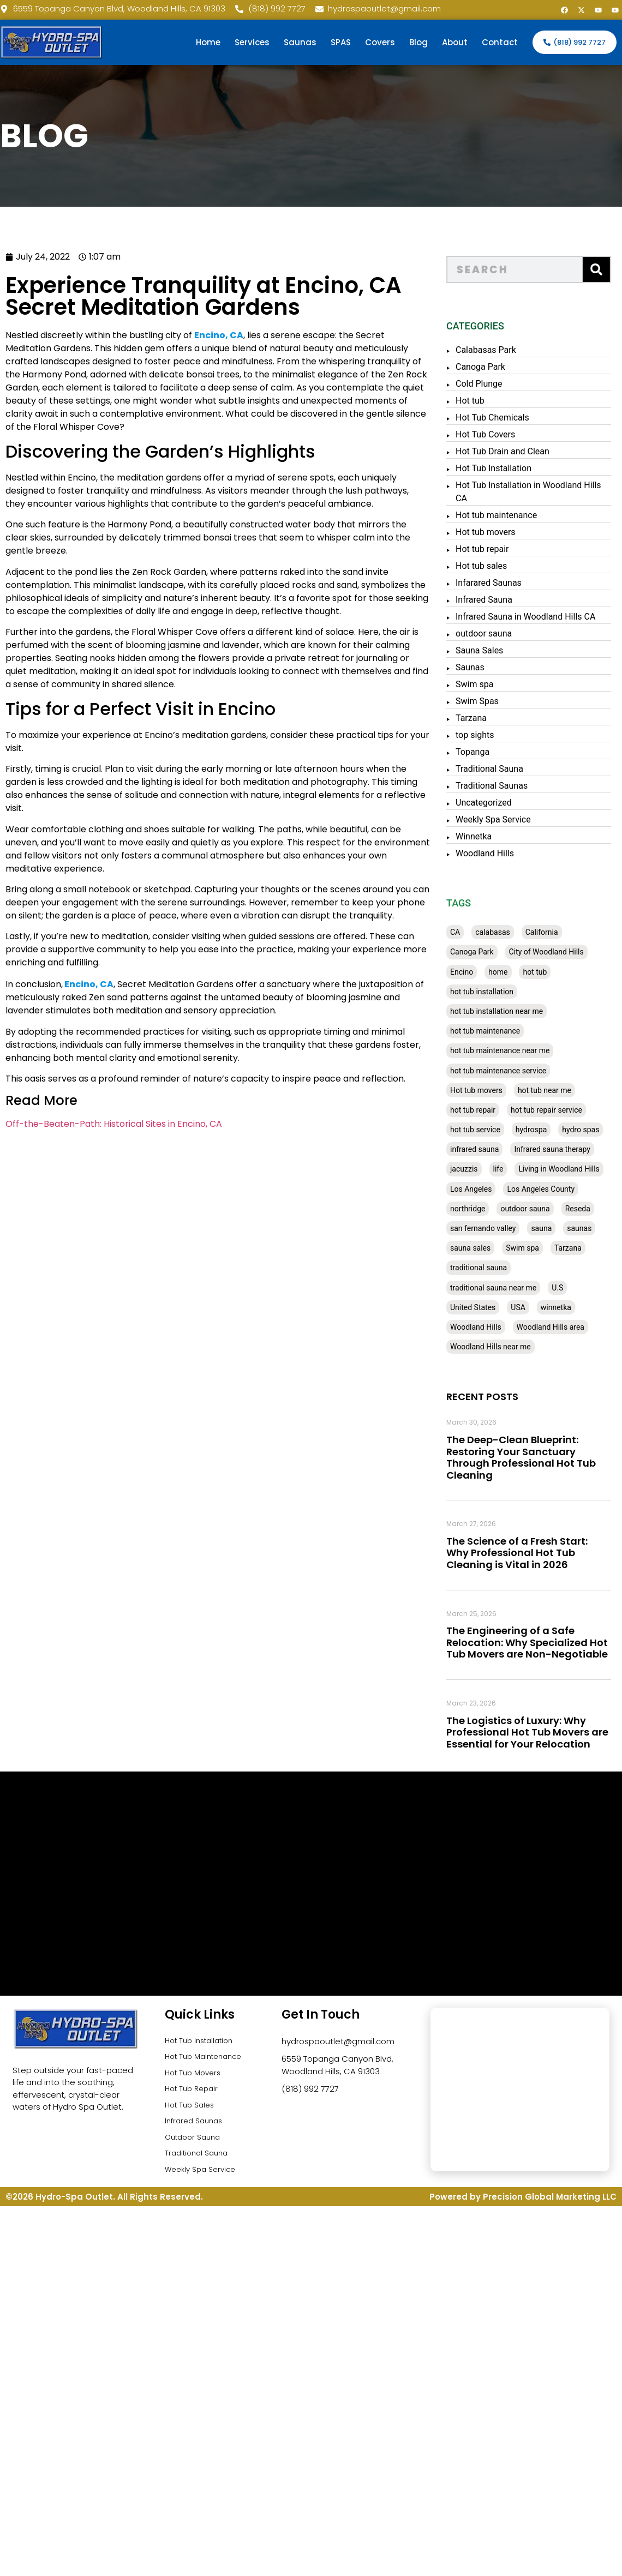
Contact (500, 42)
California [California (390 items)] (553, 932)
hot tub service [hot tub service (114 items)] (487, 1129)
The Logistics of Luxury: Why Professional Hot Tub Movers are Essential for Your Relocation (539, 1732)
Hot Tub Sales (192, 2112)
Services (252, 42)
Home (208, 42)
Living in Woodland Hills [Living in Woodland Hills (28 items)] (570, 1168)
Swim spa (486, 684)
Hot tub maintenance (507, 515)
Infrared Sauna (495, 600)
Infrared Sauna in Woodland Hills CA (537, 616)
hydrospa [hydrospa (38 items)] (542, 1129)
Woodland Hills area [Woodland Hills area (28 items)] (562, 1327)
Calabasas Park (497, 350)
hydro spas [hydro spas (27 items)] (592, 1129)
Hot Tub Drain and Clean (514, 451)
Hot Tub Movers (195, 2076)
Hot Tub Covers (497, 434)
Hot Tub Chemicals (504, 417)
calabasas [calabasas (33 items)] (504, 932)
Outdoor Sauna (195, 2147)
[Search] (607, 269)
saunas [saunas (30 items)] (591, 1228)
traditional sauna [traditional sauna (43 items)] (490, 1267)
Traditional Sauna (501, 769)
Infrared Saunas (196, 2129)
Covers (380, 42)
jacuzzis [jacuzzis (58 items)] (475, 1168)
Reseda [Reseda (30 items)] (589, 1208)
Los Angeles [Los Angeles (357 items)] (482, 1189)
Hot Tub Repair (194, 2094)
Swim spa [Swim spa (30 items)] (534, 1248)
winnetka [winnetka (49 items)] (567, 1307)
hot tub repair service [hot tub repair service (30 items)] (558, 1110)
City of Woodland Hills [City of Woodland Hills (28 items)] (558, 951)
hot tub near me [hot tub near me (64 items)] (556, 1090)
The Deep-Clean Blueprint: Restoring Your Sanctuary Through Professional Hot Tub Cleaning (532, 1457)
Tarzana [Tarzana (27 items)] (579, 1248)
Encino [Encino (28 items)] (473, 972)
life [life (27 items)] (510, 1168)
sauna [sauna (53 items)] (553, 1228)
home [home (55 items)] (509, 972)
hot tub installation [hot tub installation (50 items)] (493, 991)
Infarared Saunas (500, 583)
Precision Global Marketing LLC (550, 2211)
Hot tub (481, 400)
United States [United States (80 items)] (484, 1307)
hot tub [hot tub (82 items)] (547, 972)
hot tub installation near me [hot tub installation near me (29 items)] (508, 1011)
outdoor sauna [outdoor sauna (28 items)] (536, 1208)
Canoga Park (492, 367)
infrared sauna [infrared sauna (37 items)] (486, 1149)
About (455, 42)
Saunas (300, 42)
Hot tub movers (497, 532)
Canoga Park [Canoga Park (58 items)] (483, 951)
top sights (486, 735)
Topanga (484, 752)
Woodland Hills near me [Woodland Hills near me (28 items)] (502, 1346)
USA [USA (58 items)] (530, 1307)
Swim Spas (488, 701)
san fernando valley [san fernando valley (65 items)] (494, 1228)
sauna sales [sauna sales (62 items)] (482, 1248)
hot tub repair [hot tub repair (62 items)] (484, 1110)
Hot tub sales (492, 566)
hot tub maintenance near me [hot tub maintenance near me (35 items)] (511, 1050)
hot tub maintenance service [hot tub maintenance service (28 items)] (510, 1070)
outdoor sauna (495, 633)
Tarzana (482, 718)
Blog (418, 42)
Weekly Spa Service (504, 819)
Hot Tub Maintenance (207, 2058)
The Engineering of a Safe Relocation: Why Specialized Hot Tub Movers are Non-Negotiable (538, 1642)
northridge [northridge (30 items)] (479, 1208)
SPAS (341, 42)
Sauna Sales (491, 650)
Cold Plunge (490, 384)
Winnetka (485, 836)
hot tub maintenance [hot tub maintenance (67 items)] (496, 1030)
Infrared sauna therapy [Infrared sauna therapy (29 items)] (564, 1149)
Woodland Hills (496, 853)
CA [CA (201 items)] (466, 932)
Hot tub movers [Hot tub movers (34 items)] (488, 1090)
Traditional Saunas (503, 785)
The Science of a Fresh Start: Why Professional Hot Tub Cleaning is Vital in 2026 (528, 1552)
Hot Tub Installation (505, 468)
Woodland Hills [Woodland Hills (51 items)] (487, 1327)
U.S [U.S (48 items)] (569, 1287)
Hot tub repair (494, 549)
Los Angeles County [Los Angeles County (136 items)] (553, 1189)
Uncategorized (495, 802)
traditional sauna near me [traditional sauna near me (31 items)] (505, 1287)
